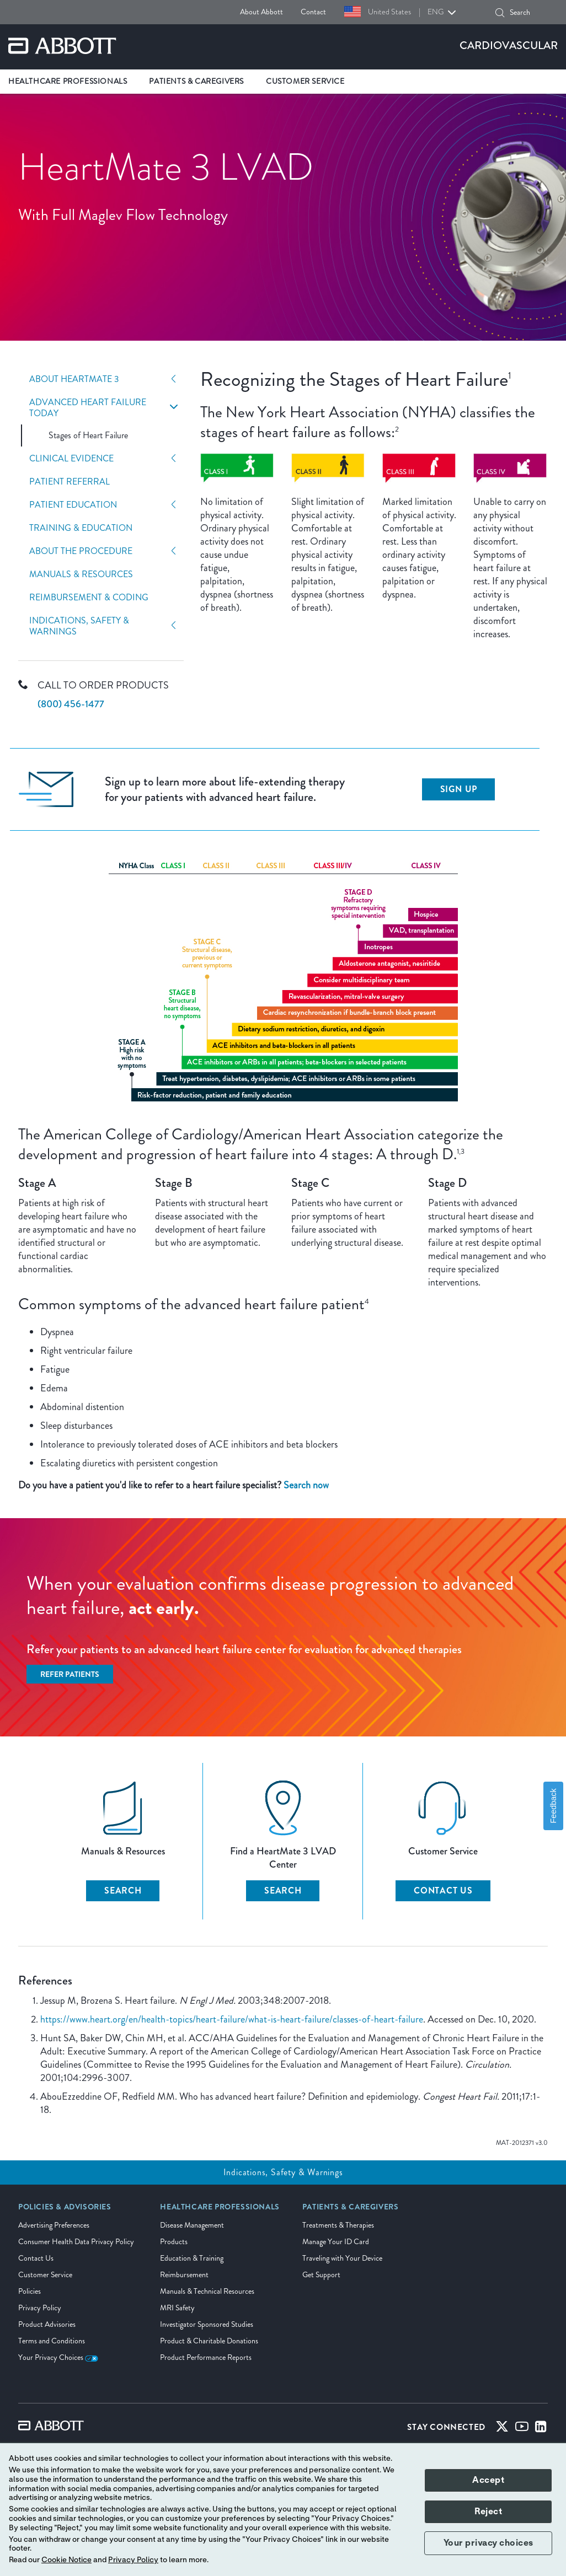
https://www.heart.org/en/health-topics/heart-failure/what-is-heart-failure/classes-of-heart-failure (231, 2019)
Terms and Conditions (51, 2341)
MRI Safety (177, 2308)
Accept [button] (488, 2480)
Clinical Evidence (71, 458)
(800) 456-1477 (71, 704)
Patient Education (73, 504)
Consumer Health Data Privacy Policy (76, 2241)
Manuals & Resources (81, 574)
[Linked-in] (541, 2429)
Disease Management (192, 2225)
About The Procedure (80, 551)
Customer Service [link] (305, 81)
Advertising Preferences (53, 2225)
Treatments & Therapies (338, 2225)
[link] (64, 2210)
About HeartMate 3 (74, 379)
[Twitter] (502, 2429)
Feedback (553, 1806)
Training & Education (80, 528)
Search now (306, 1485)
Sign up (459, 789)
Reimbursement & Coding (88, 597)
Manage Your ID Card (335, 2241)
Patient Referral (69, 481)
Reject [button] (488, 2511)
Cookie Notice (66, 2560)
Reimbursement (184, 2275)
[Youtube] (522, 2429)
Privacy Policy (39, 2308)
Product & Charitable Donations (209, 2341)
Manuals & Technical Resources (207, 2291)
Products (174, 2241)
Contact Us (36, 2258)
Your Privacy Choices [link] (58, 2357)
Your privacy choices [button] (488, 2543)
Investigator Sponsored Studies (206, 2324)
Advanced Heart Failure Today (87, 408)
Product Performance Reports (206, 2357)
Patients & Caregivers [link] (196, 81)
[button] (499, 12)
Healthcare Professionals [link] (67, 81)
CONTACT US (443, 1890)
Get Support (321, 2275)
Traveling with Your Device (342, 2258)
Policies (29, 2291)
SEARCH (123, 1890)
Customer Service (45, 2275)
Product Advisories (47, 2324)
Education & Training (191, 2258)
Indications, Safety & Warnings (79, 626)
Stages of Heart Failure (88, 435)
